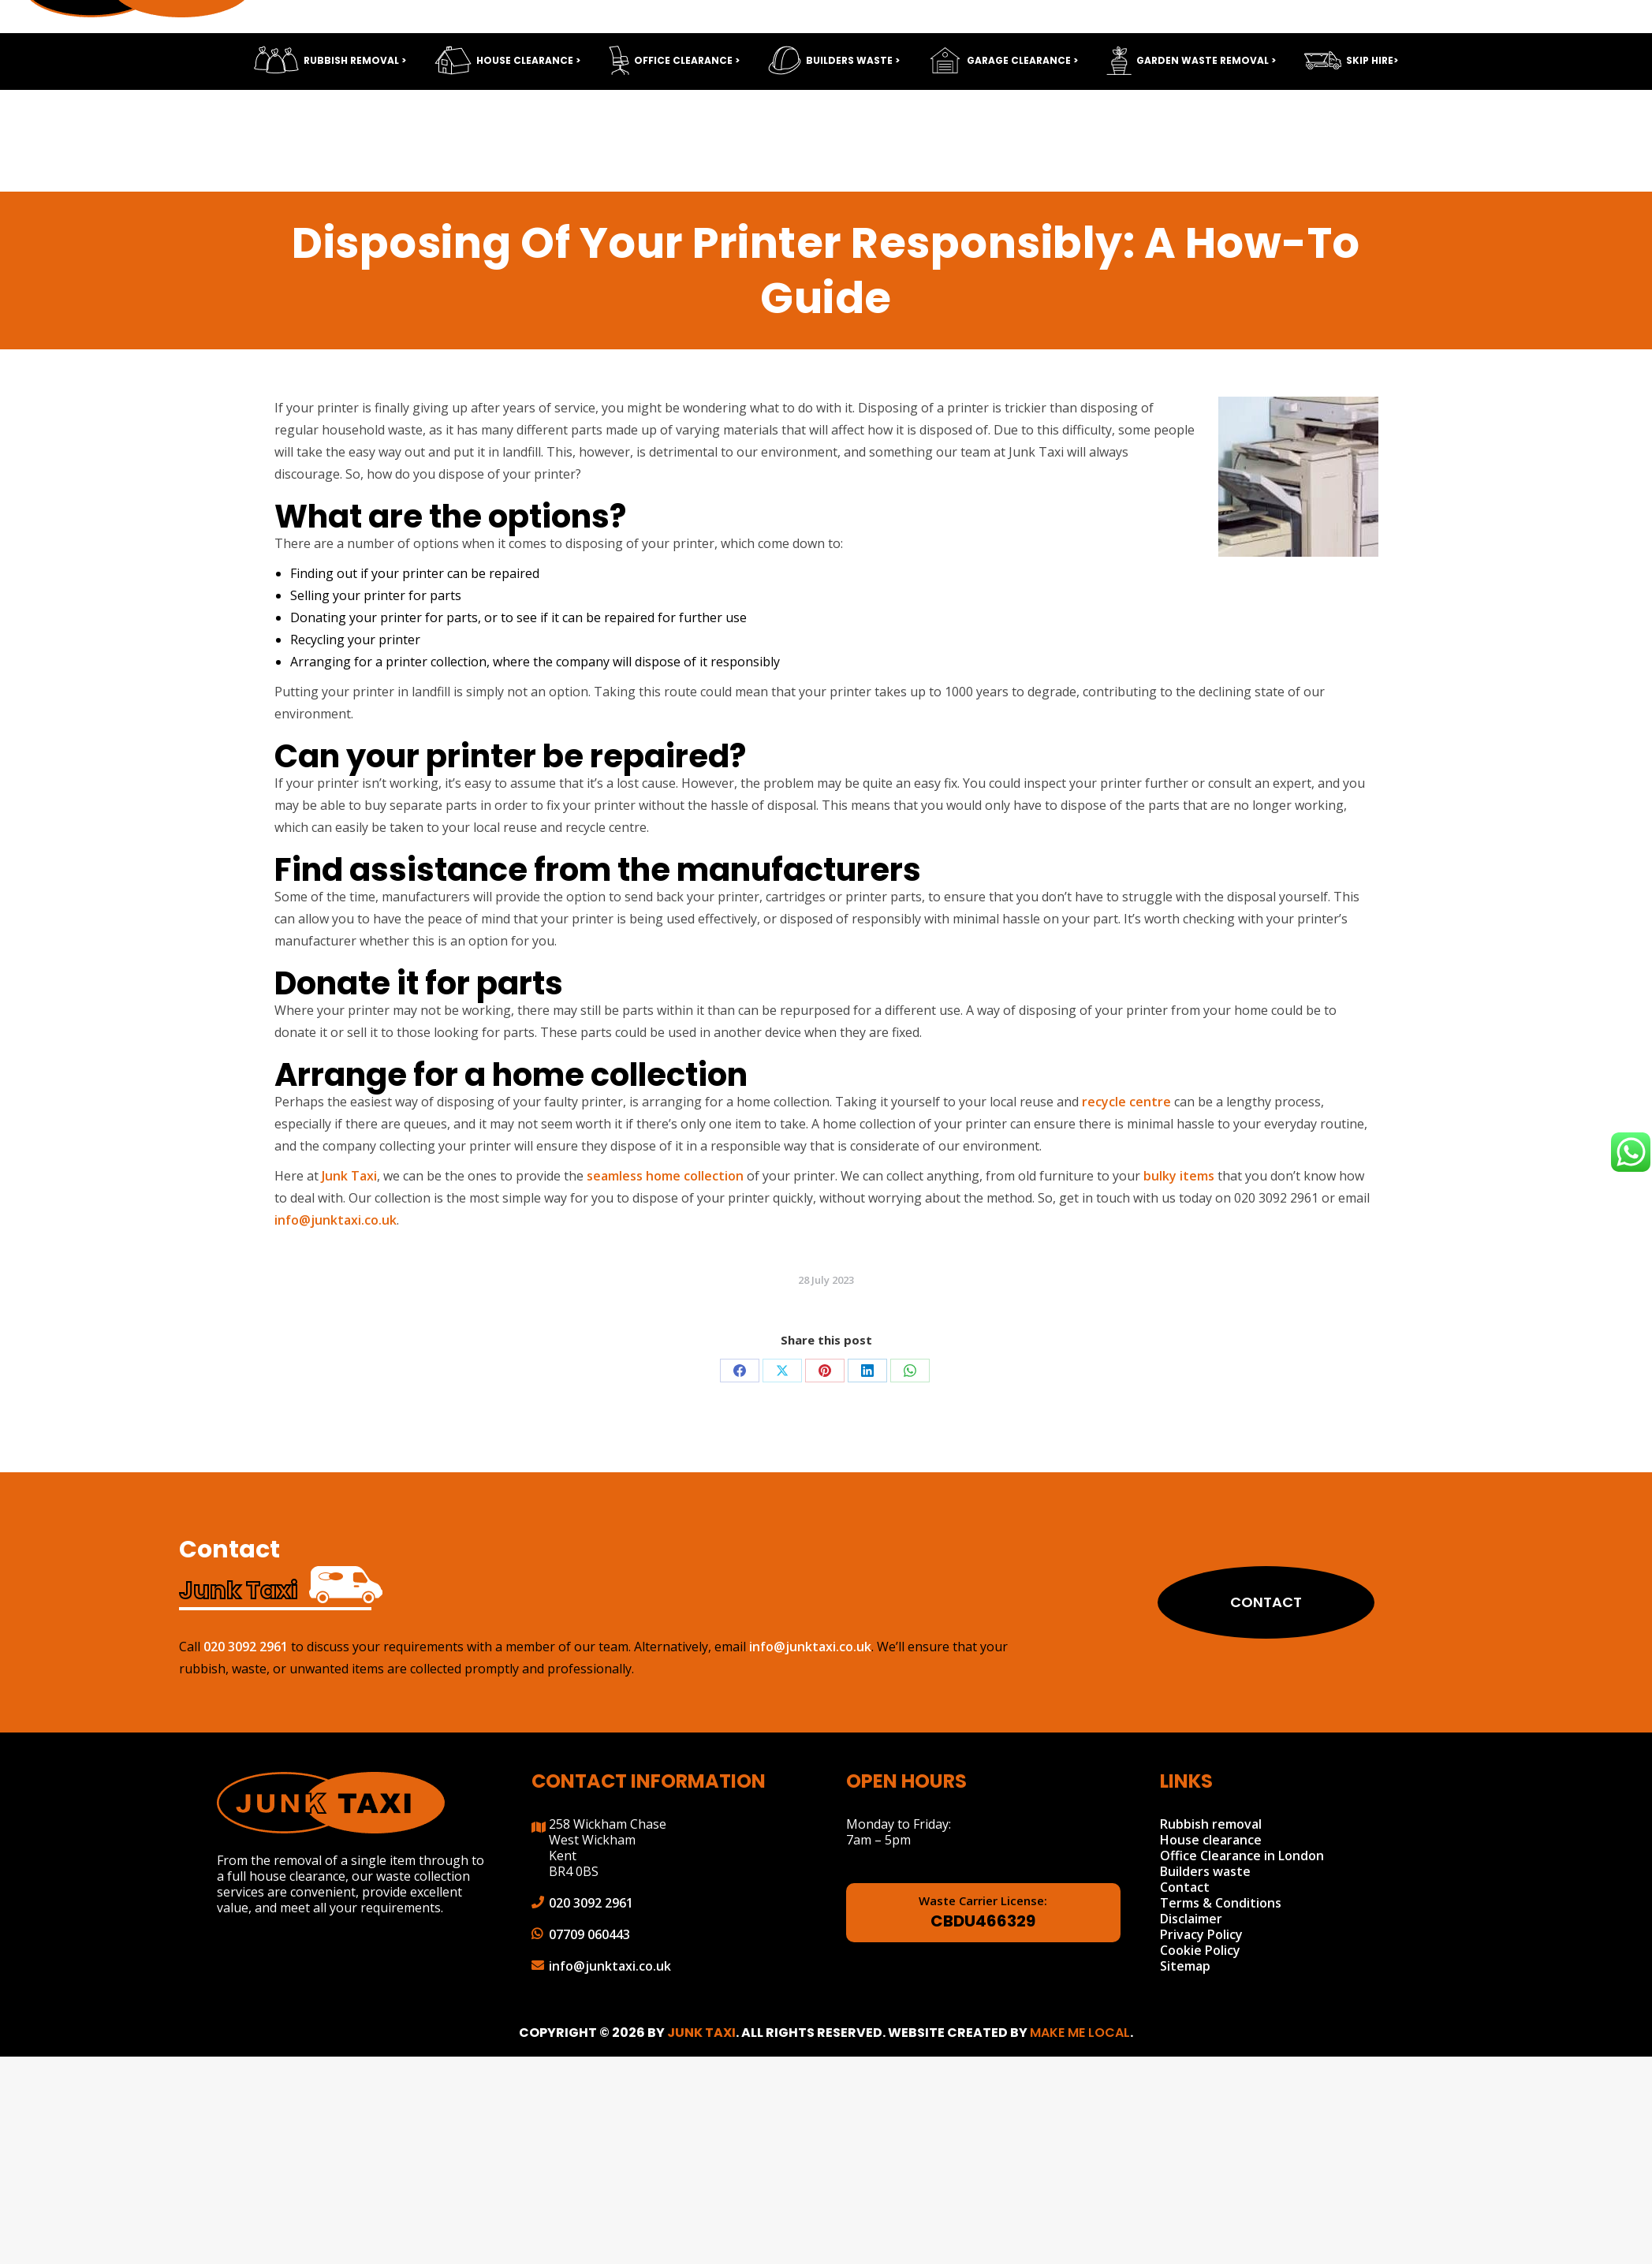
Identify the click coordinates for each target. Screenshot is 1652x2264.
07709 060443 (589, 1934)
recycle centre (1126, 1101)
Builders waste (1205, 1871)
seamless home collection (665, 1175)
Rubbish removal (1211, 1824)
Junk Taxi (349, 1175)
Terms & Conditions (1220, 1903)
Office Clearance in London (1242, 1855)
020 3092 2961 (1350, 63)
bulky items (1178, 1175)
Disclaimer (1191, 1918)
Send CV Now (928, 20)
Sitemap (1185, 1966)
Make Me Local (1080, 2032)
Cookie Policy (1200, 1950)
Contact (1232, 1602)
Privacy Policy (1201, 1934)
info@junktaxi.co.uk (1522, 63)
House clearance (1211, 1840)
